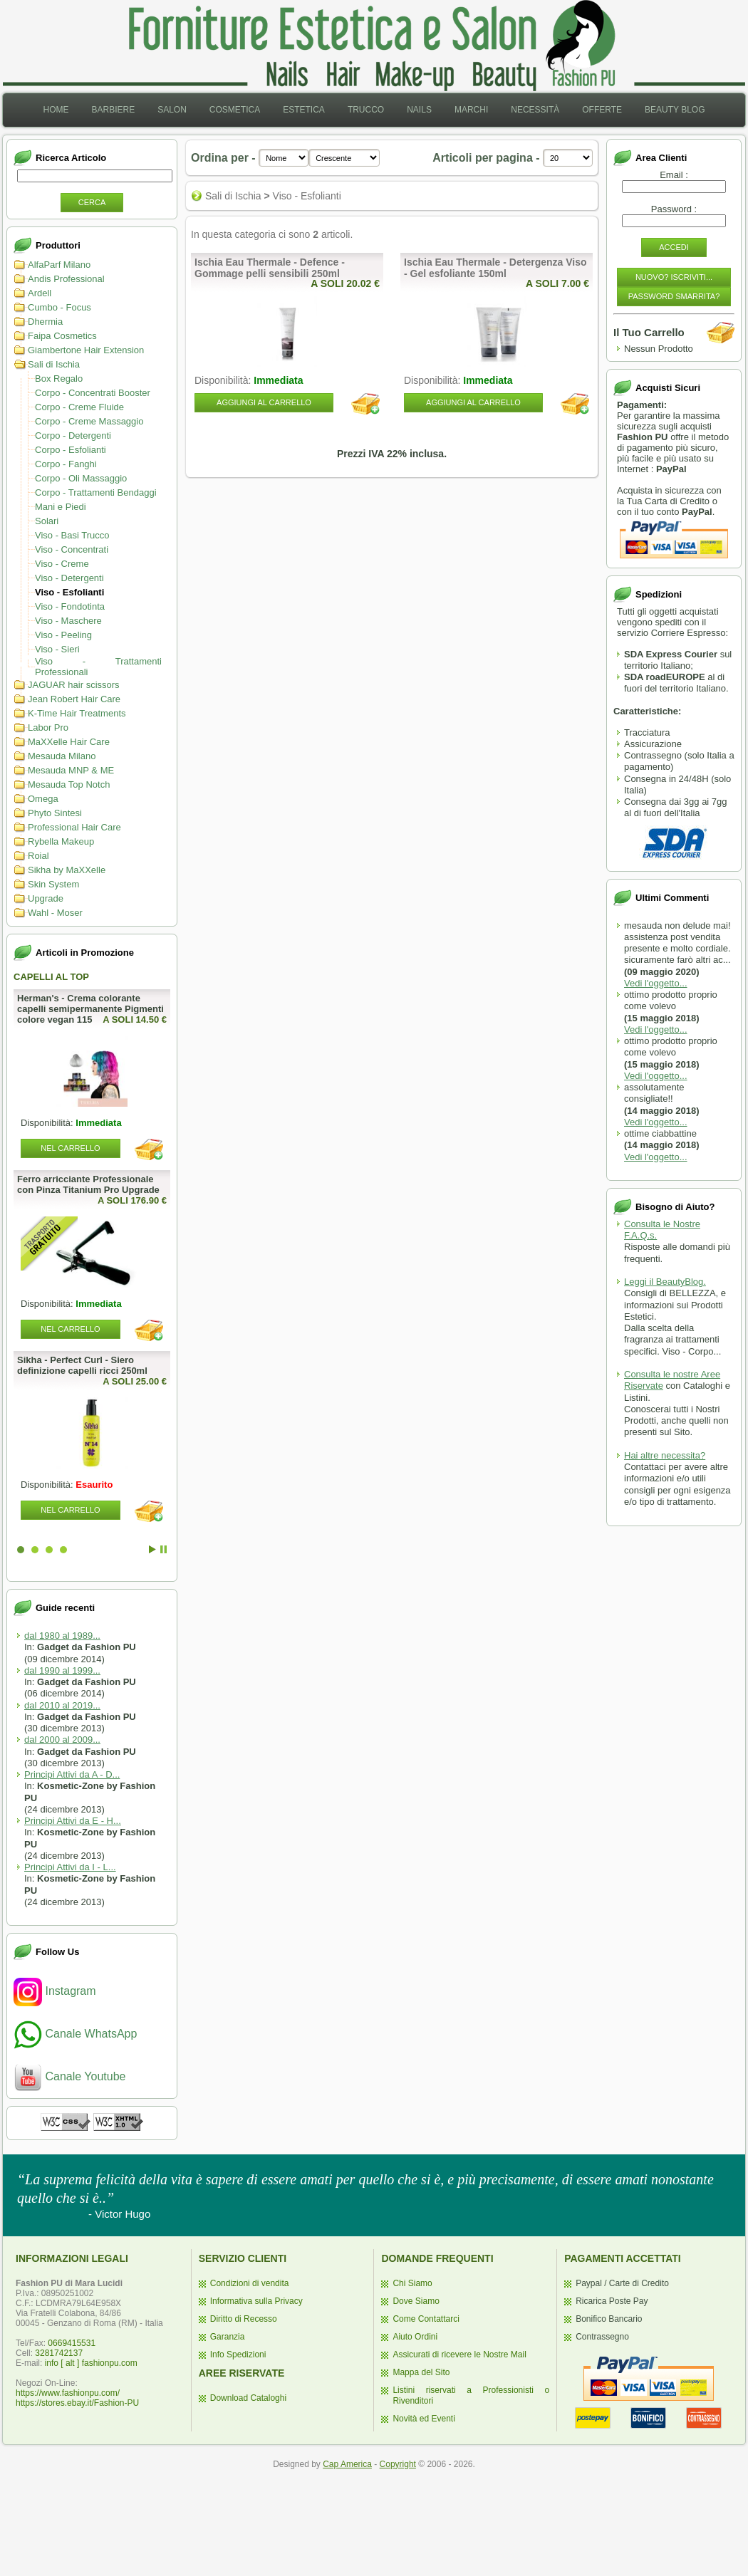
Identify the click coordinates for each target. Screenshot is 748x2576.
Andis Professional (66, 278)
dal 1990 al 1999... (62, 1670)
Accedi (674, 247)
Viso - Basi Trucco (72, 535)
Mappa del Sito (421, 2372)
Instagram (55, 1991)
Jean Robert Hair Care (74, 699)
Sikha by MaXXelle (66, 870)
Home (55, 110)
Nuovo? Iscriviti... (673, 277)
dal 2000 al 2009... (62, 1739)
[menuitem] (55, 110)
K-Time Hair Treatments (77, 713)
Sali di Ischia (54, 364)
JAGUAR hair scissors (74, 684)
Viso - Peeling (63, 635)
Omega (43, 798)
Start (152, 1549)
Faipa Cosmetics (62, 335)
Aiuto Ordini (415, 2337)
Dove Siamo (416, 2301)
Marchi (471, 110)
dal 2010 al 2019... (62, 1705)
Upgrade (45, 898)
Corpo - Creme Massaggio (89, 421)
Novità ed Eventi (423, 2419)
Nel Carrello (70, 1148)
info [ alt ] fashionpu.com (91, 2363)
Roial (38, 855)
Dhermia (45, 321)
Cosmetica (234, 110)
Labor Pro (48, 727)
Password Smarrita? (674, 296)
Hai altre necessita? (664, 1455)
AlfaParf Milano (59, 264)
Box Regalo (59, 378)
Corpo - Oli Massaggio (81, 478)
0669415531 (71, 2343)
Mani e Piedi (60, 506)
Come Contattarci (426, 2319)
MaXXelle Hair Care (69, 741)
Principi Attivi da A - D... (72, 1774)
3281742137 (59, 2353)
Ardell (39, 293)
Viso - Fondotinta (70, 606)
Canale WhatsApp (75, 2034)
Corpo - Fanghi (66, 464)
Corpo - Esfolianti (70, 449)
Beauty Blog (675, 110)
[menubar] (373, 110)
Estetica (304, 110)
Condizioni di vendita (249, 2283)
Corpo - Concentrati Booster (92, 392)
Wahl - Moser (55, 912)
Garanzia (227, 2337)
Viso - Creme (62, 563)
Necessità (535, 110)
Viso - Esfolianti (69, 592)
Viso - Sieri (57, 649)
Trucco (366, 110)
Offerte (602, 110)
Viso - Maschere (68, 620)
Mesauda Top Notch (69, 784)
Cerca (92, 202)
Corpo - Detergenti (73, 435)
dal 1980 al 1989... (62, 1635)
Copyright (398, 2464)
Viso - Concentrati (71, 549)
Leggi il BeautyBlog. (665, 1281)
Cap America (347, 2464)
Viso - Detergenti (69, 578)
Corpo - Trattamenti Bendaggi (96, 492)
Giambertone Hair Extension (86, 350)
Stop (163, 1549)
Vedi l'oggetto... (655, 983)
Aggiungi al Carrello (264, 402)
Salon (172, 110)
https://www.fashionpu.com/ (68, 2393)
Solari (46, 521)
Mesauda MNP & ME (71, 770)
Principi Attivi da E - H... (72, 1820)
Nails (419, 110)
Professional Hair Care (74, 827)
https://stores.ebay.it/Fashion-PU (77, 2403)
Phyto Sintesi (55, 813)
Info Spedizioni (238, 2354)
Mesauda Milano (61, 756)
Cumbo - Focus (59, 307)
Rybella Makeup (61, 841)
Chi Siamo (412, 2283)
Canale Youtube (69, 2076)
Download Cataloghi (248, 2398)
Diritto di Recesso (243, 2319)
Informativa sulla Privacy (256, 2301)
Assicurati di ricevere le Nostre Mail (459, 2354)
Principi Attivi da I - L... (70, 1867)
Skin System (53, 884)
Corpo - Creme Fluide (79, 407)
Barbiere (113, 110)
